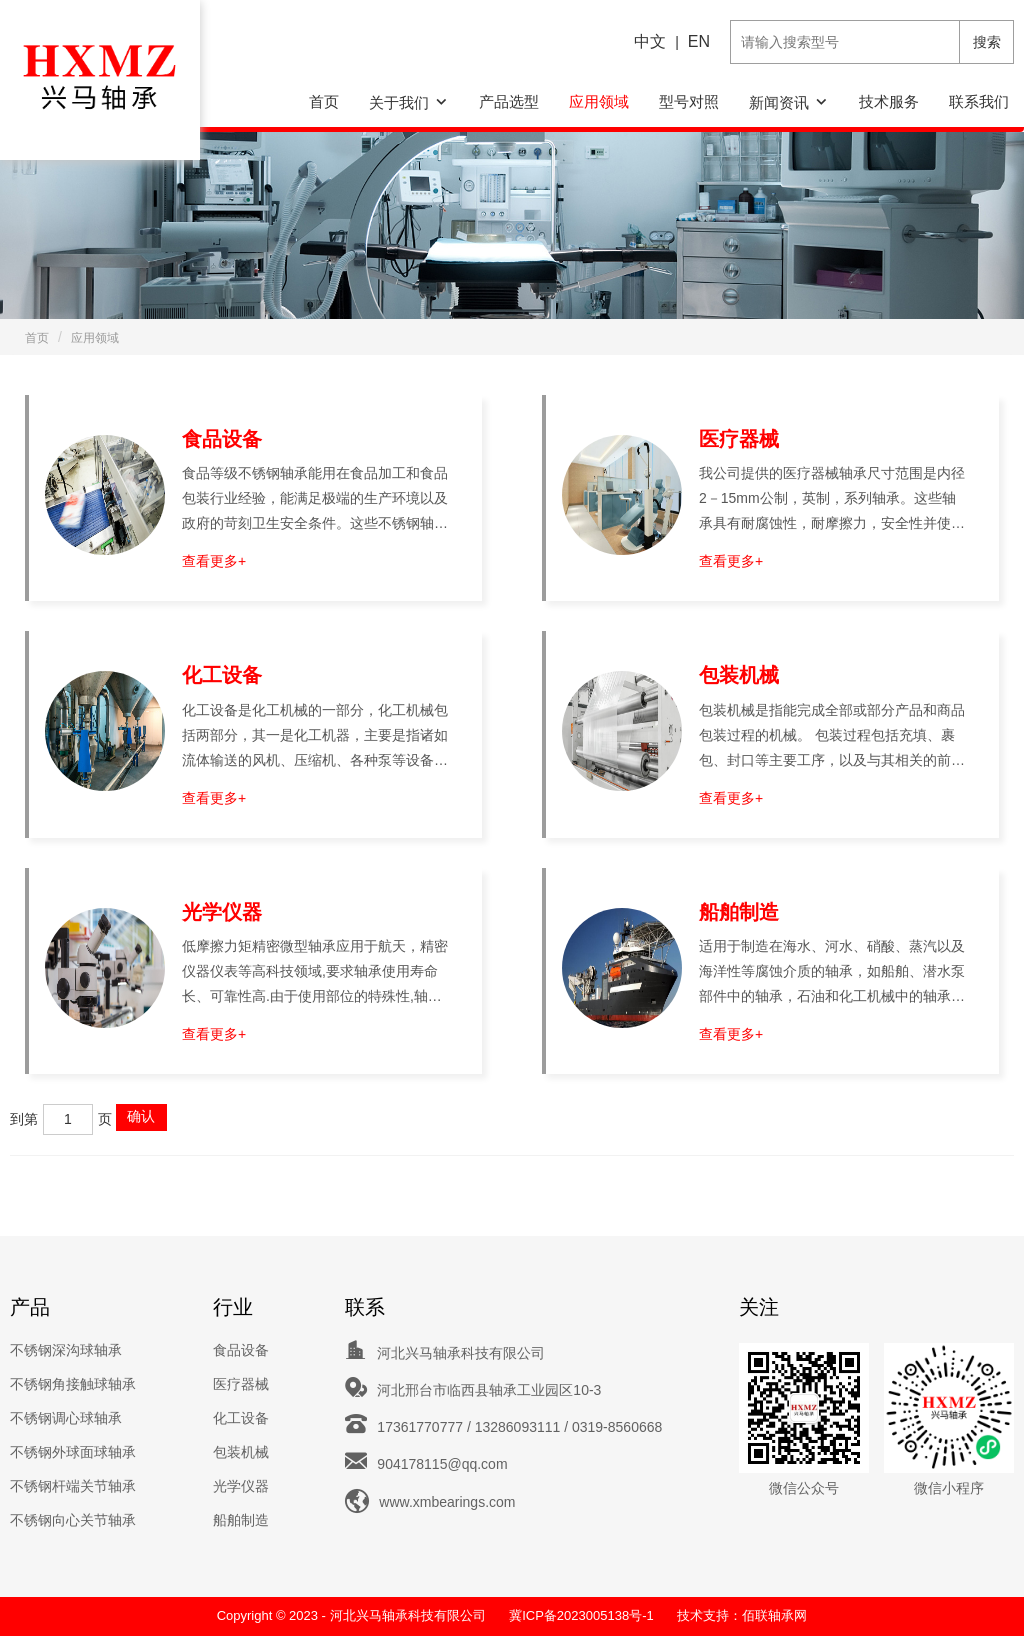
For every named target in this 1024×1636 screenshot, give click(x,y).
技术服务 (889, 101)
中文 (650, 41)
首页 (324, 101)
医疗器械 (739, 439)
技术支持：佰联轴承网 (742, 1615)
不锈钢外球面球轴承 (73, 1452)
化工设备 (222, 675)
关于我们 (399, 102)
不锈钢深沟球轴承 (66, 1350)
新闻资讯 (779, 102)
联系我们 (979, 101)
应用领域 (599, 101)
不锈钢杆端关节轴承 (73, 1486)
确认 (141, 1116)
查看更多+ (214, 561)
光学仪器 (222, 912)
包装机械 (739, 675)
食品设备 (222, 439)
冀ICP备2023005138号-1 (581, 1615)
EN (699, 41)
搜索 (987, 42)
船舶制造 (739, 912)
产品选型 (509, 101)
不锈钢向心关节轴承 (73, 1520)
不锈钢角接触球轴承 (73, 1384)
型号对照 (689, 101)
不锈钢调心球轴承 (66, 1418)
